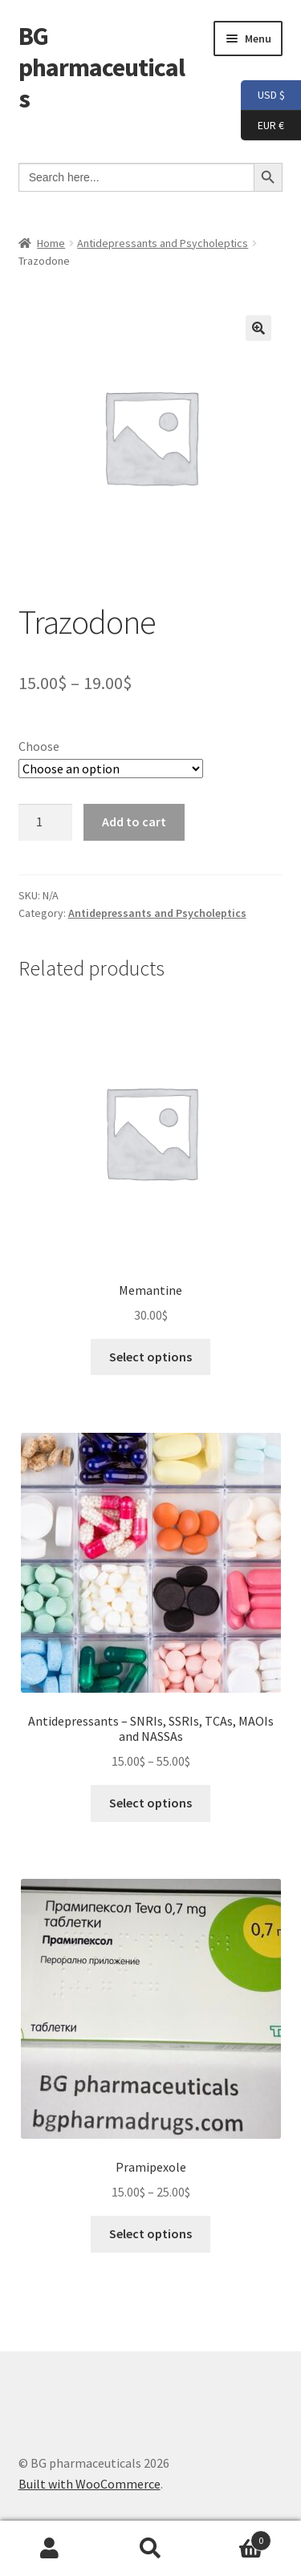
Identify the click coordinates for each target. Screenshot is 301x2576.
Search (150, 2548)
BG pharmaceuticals (101, 67)
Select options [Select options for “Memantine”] (150, 1357)
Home (51, 243)
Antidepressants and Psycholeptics (162, 243)
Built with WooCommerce (89, 2484)
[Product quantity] (45, 822)
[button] (258, 328)
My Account (50, 2548)
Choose (38, 746)
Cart (236, 2537)
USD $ (263, 95)
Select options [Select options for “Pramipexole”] (150, 2233)
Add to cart (134, 821)
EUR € (262, 126)
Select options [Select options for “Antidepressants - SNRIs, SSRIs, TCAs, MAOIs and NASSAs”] (150, 1803)
